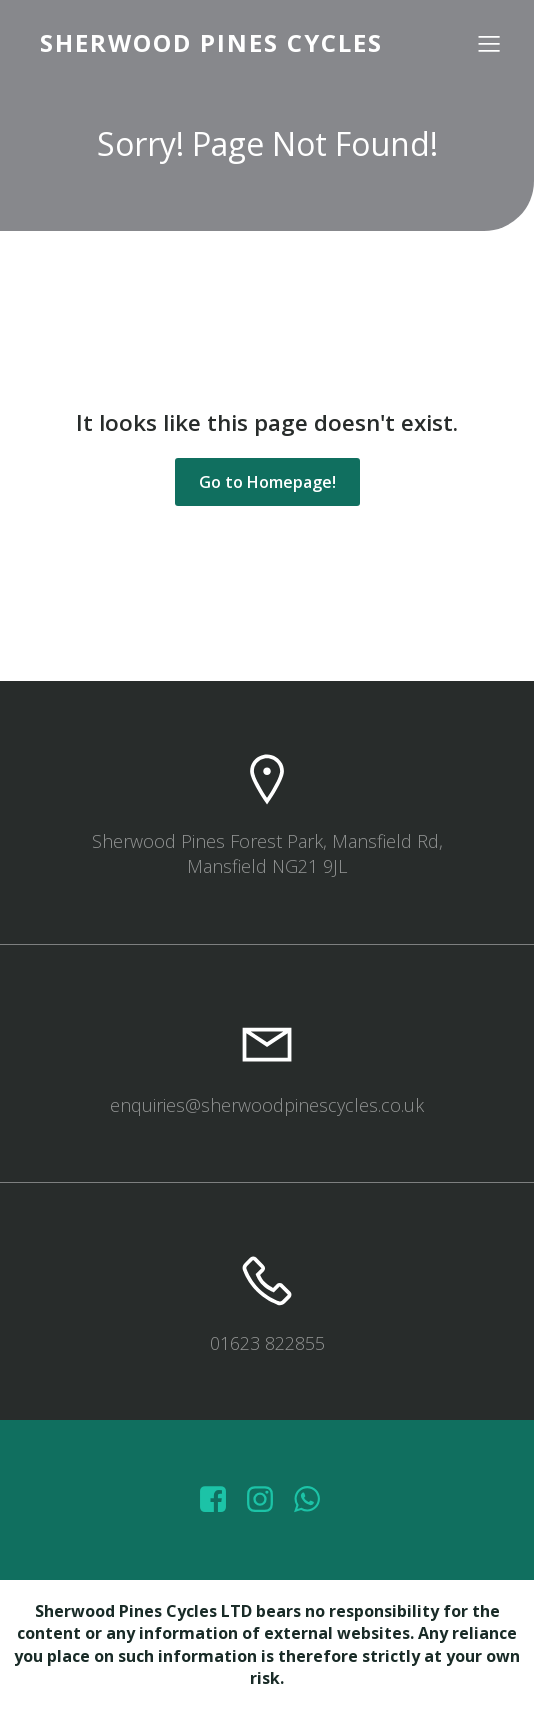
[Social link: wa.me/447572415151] (314, 1500)
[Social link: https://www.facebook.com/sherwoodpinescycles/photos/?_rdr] (220, 1500)
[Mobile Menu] (489, 43)
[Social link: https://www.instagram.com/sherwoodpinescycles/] (267, 1500)
